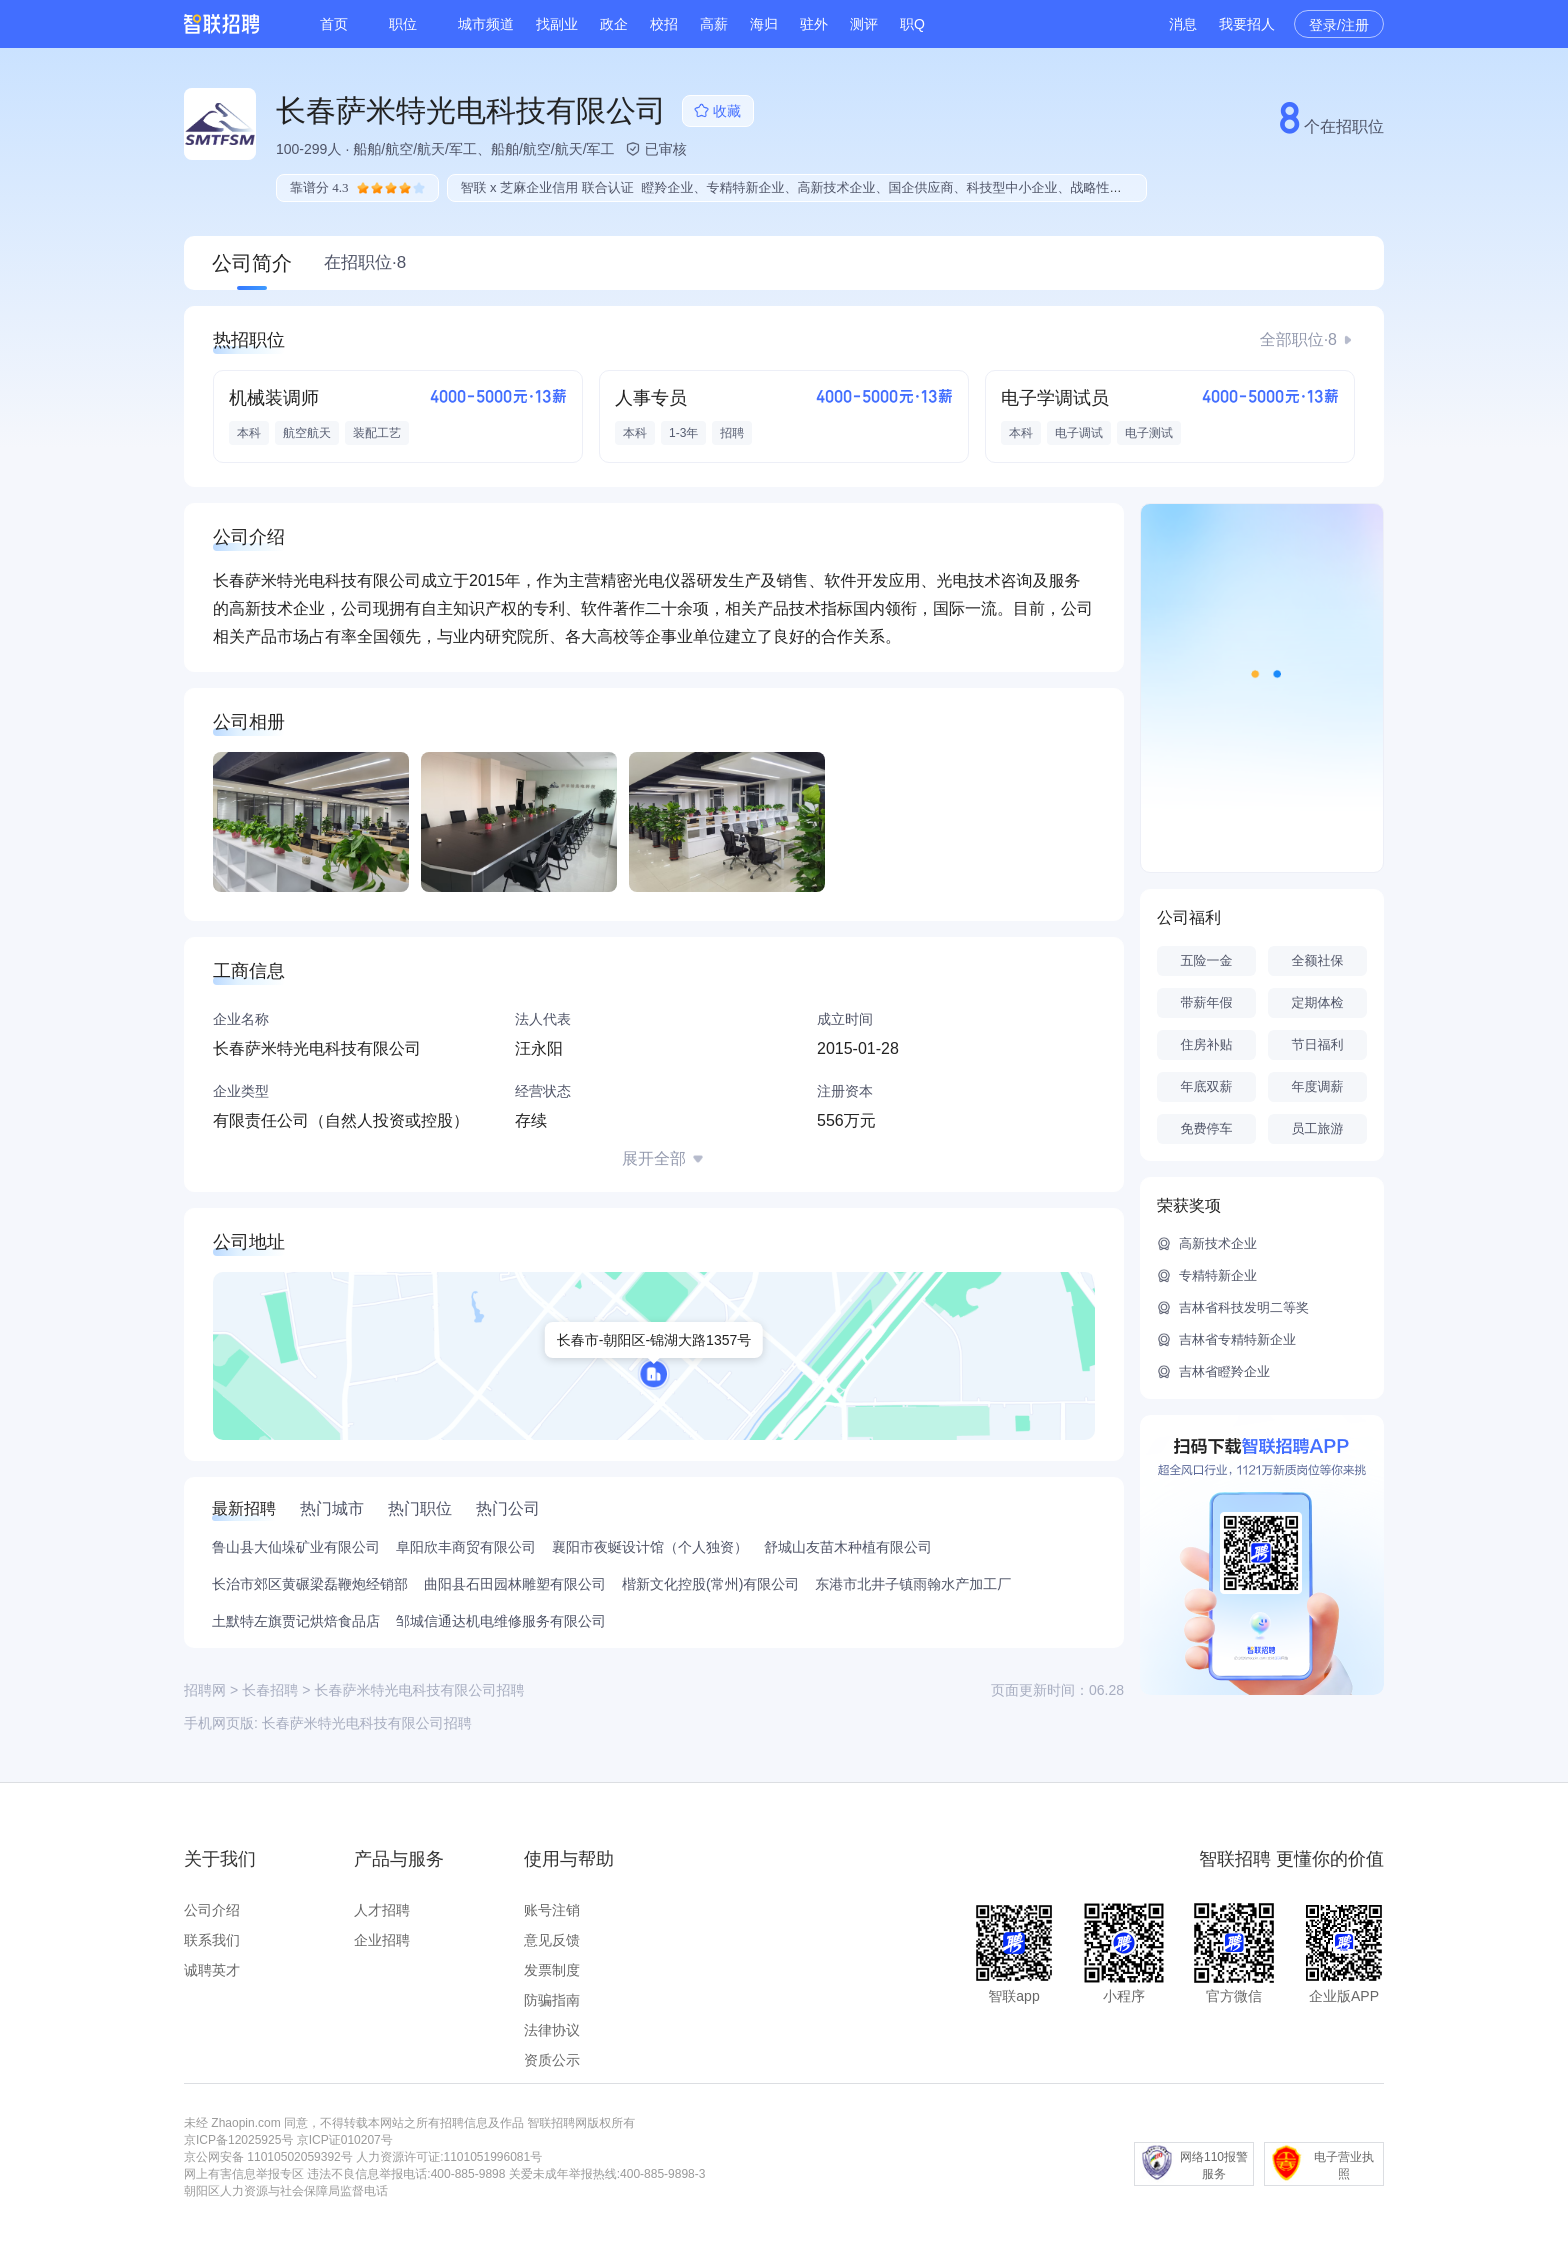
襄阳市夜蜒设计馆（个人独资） (650, 1547)
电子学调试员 (1055, 398)
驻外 (814, 24)
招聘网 (205, 1690)
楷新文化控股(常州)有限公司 (710, 1584)
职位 (403, 24)
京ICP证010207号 (345, 2140)
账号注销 (552, 1910)
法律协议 (552, 2030)
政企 (614, 24)
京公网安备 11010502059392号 (268, 2157)
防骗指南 (552, 2000)
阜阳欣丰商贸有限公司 (466, 1547)
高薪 (714, 24)
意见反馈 (552, 1940)
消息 (1183, 24)
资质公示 (552, 2060)
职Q (912, 24)
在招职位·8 (365, 262)
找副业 (557, 24)
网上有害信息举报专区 (244, 2174)
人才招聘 (382, 1910)
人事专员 (651, 398)
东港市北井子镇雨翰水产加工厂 (913, 1584)
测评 (864, 24)
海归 (764, 24)
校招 (664, 24)
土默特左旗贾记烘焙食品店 (296, 1621)
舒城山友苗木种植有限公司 (848, 1547)
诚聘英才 (212, 1970)
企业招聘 (382, 1940)
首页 (334, 24)
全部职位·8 (1298, 339)
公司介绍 (212, 1910)
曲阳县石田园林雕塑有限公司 (515, 1584)
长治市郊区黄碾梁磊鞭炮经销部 (310, 1584)
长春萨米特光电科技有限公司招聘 (367, 1723)
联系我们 (212, 1940)
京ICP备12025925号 (238, 2140)
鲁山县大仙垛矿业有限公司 (296, 1547)
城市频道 (486, 24)
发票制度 (552, 1970)
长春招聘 (270, 1690)
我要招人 (1247, 24)
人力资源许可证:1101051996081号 (449, 2157)
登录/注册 (1339, 25)
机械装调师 (274, 398)
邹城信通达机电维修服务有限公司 (501, 1621)
